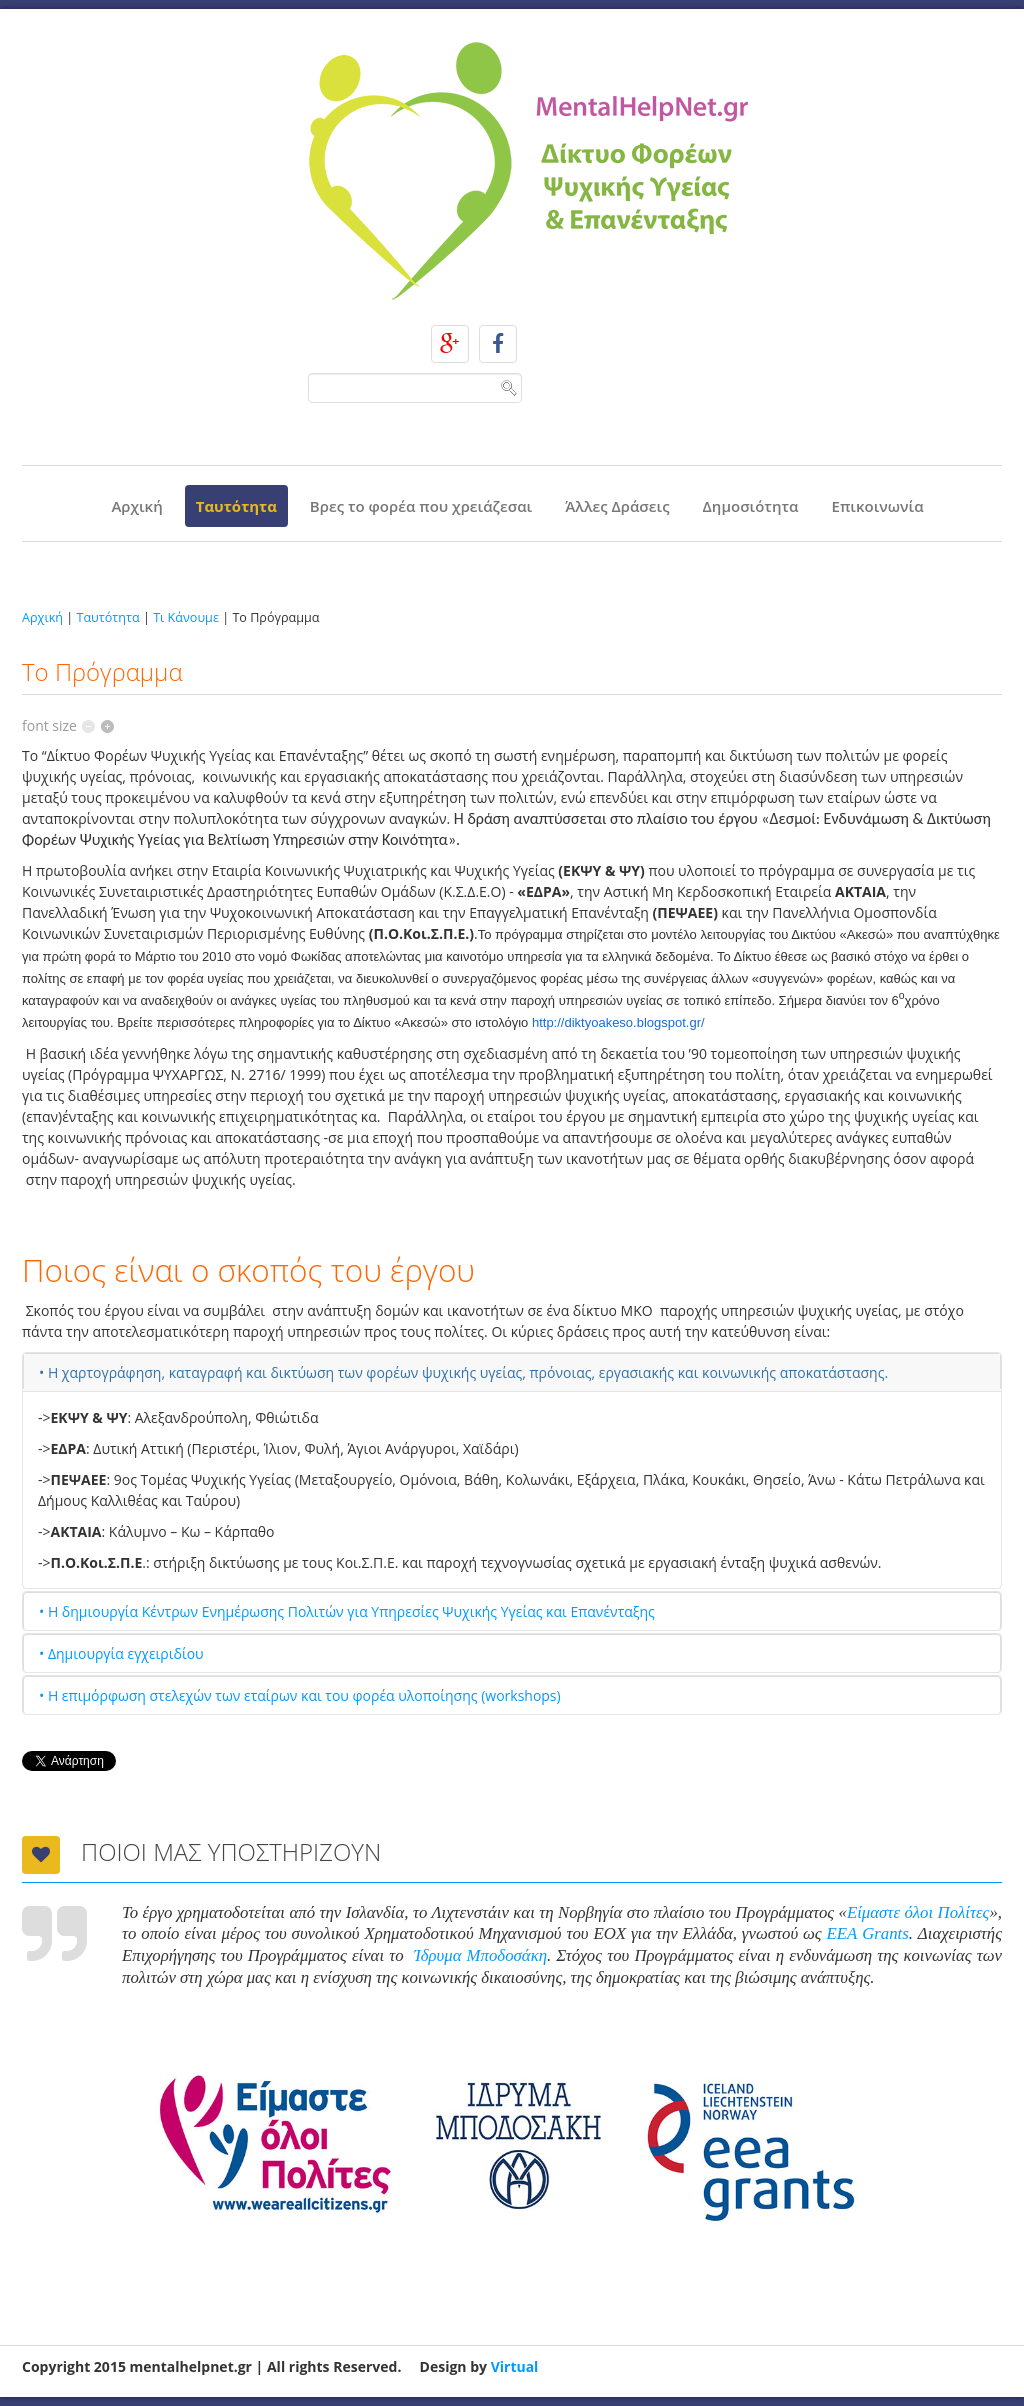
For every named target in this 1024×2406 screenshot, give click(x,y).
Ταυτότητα (236, 506)
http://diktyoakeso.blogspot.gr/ (618, 1022)
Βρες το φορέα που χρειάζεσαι (421, 506)
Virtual (515, 2366)
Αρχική (136, 506)
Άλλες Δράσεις (617, 506)
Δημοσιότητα (751, 506)
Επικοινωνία (878, 506)
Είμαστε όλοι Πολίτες (918, 1912)
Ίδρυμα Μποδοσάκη (480, 1955)
